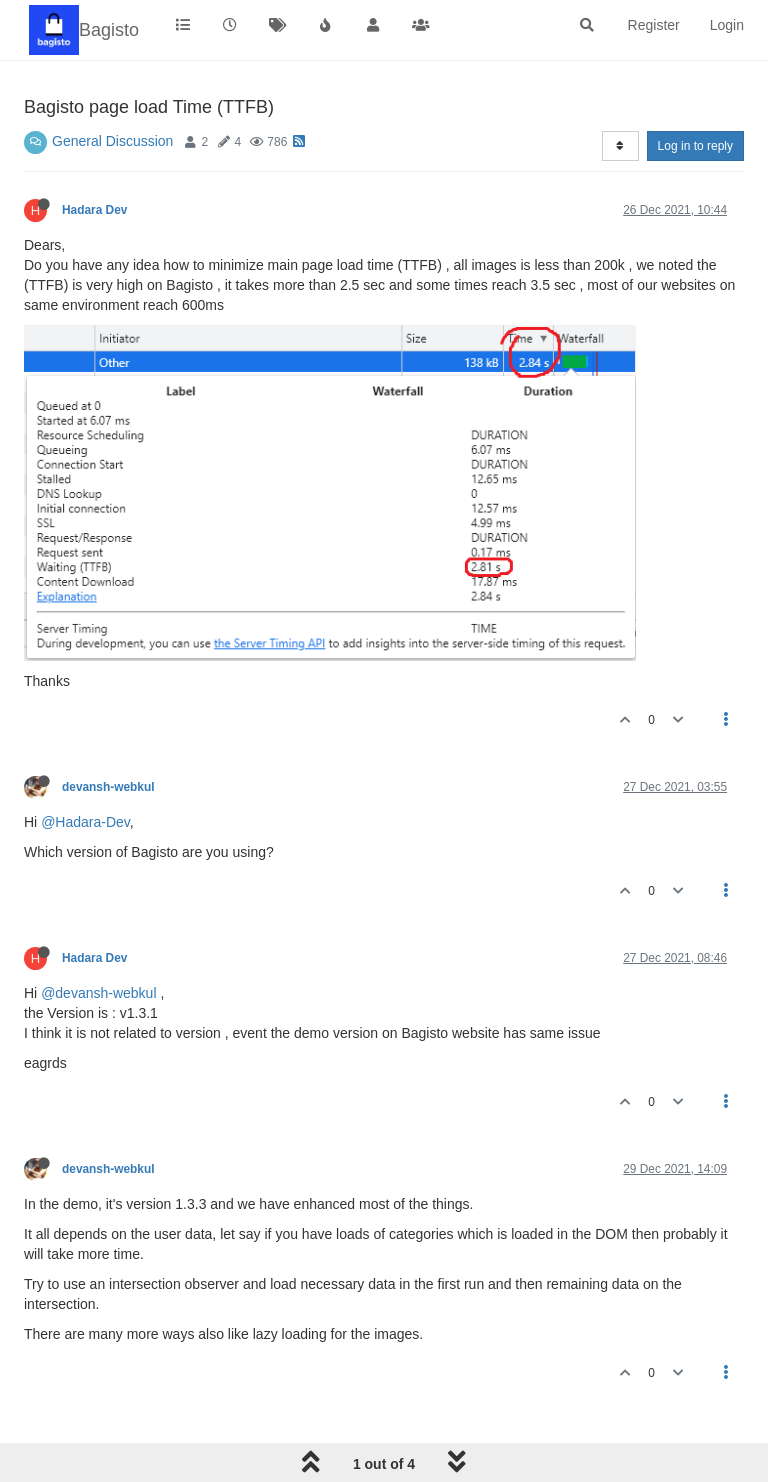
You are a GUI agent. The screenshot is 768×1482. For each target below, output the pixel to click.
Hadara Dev (94, 210)
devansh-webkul (108, 787)
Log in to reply (695, 146)
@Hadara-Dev (85, 822)
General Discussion (112, 141)
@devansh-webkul (98, 993)
